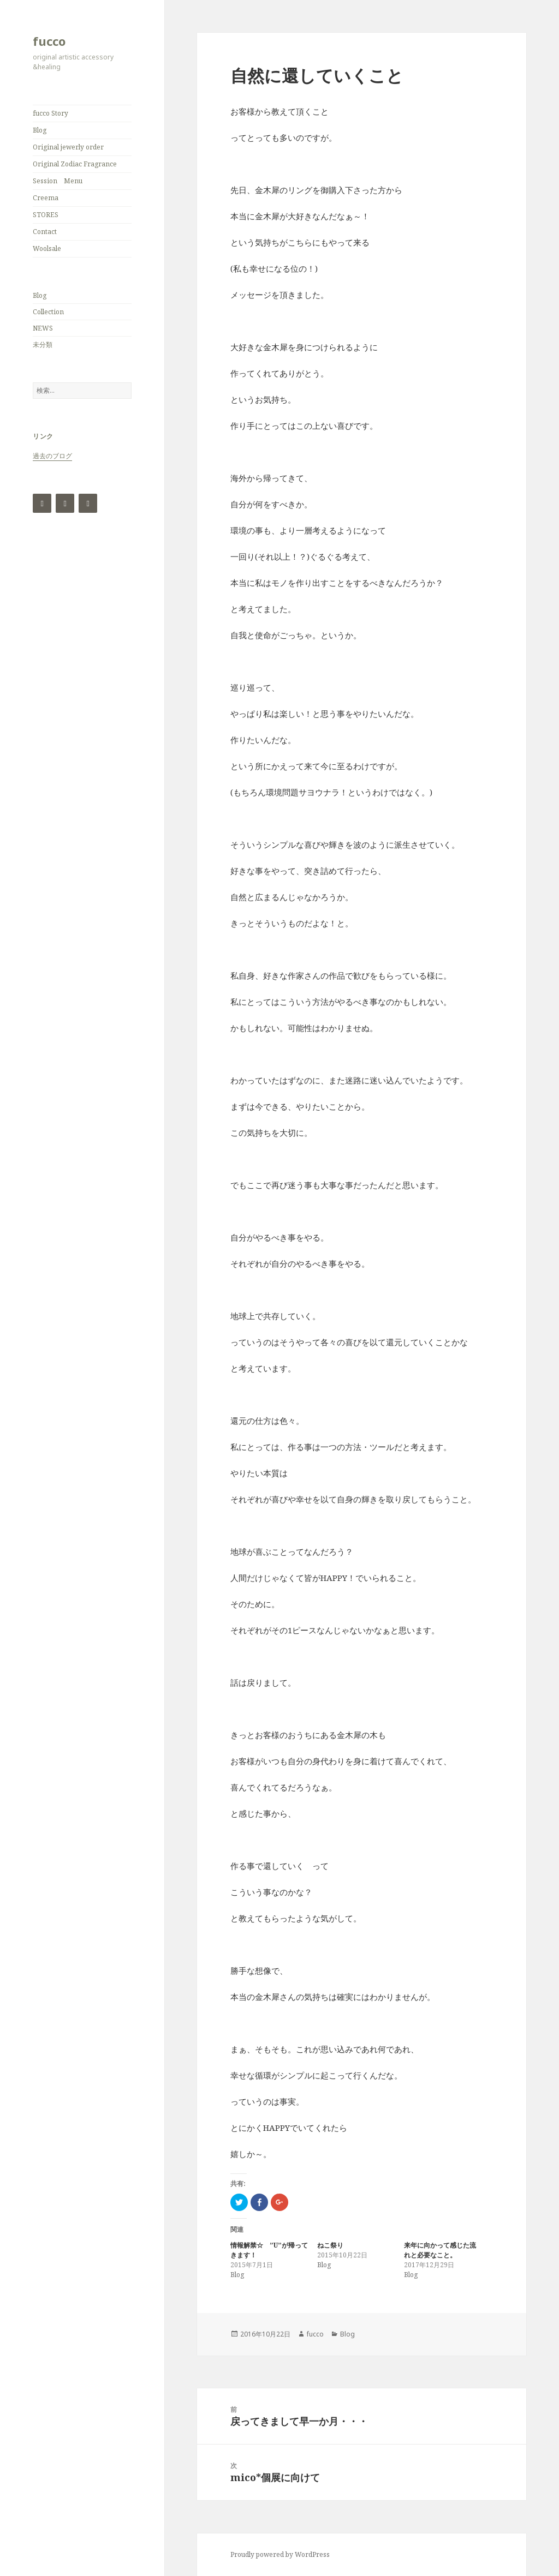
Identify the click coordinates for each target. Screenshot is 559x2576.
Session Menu (57, 180)
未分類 (42, 344)
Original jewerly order (68, 147)
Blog (39, 130)
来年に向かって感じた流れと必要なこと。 (440, 2250)
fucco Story (50, 113)
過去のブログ (52, 455)
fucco (49, 41)
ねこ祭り (330, 2245)
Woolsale (47, 248)
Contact (45, 231)
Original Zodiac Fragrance (75, 164)
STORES (45, 214)
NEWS (43, 328)
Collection (48, 311)
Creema (45, 197)
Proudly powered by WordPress (280, 2554)
